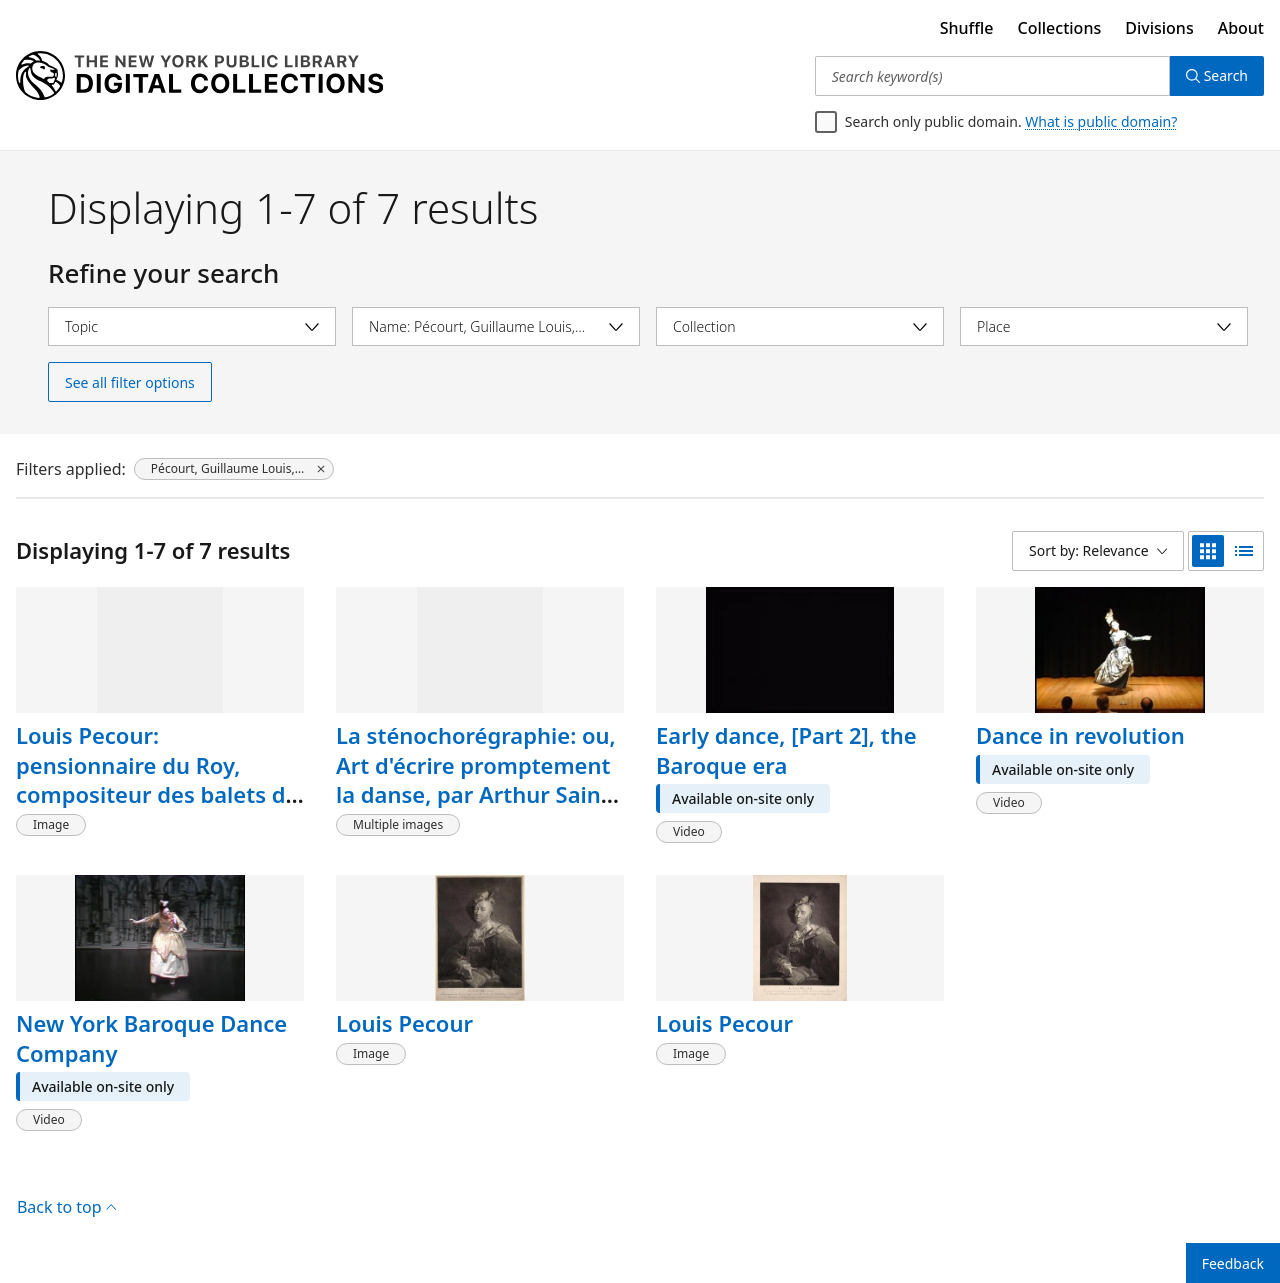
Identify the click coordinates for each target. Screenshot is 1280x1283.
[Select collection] (800, 326)
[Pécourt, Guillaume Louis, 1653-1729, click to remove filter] (234, 469)
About (1241, 28)
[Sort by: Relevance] (1098, 551)
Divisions (1159, 28)
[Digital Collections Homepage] (199, 76)
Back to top (66, 1207)
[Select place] (1104, 326)
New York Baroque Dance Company (151, 1038)
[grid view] (1208, 551)
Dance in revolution (1080, 735)
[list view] (1244, 551)
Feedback (1233, 1263)
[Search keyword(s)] (992, 76)
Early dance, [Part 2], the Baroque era (786, 750)
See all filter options (130, 382)
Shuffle (967, 28)
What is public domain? (1101, 121)
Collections (1060, 28)
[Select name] (496, 326)
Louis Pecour (404, 1023)
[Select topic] (192, 326)
